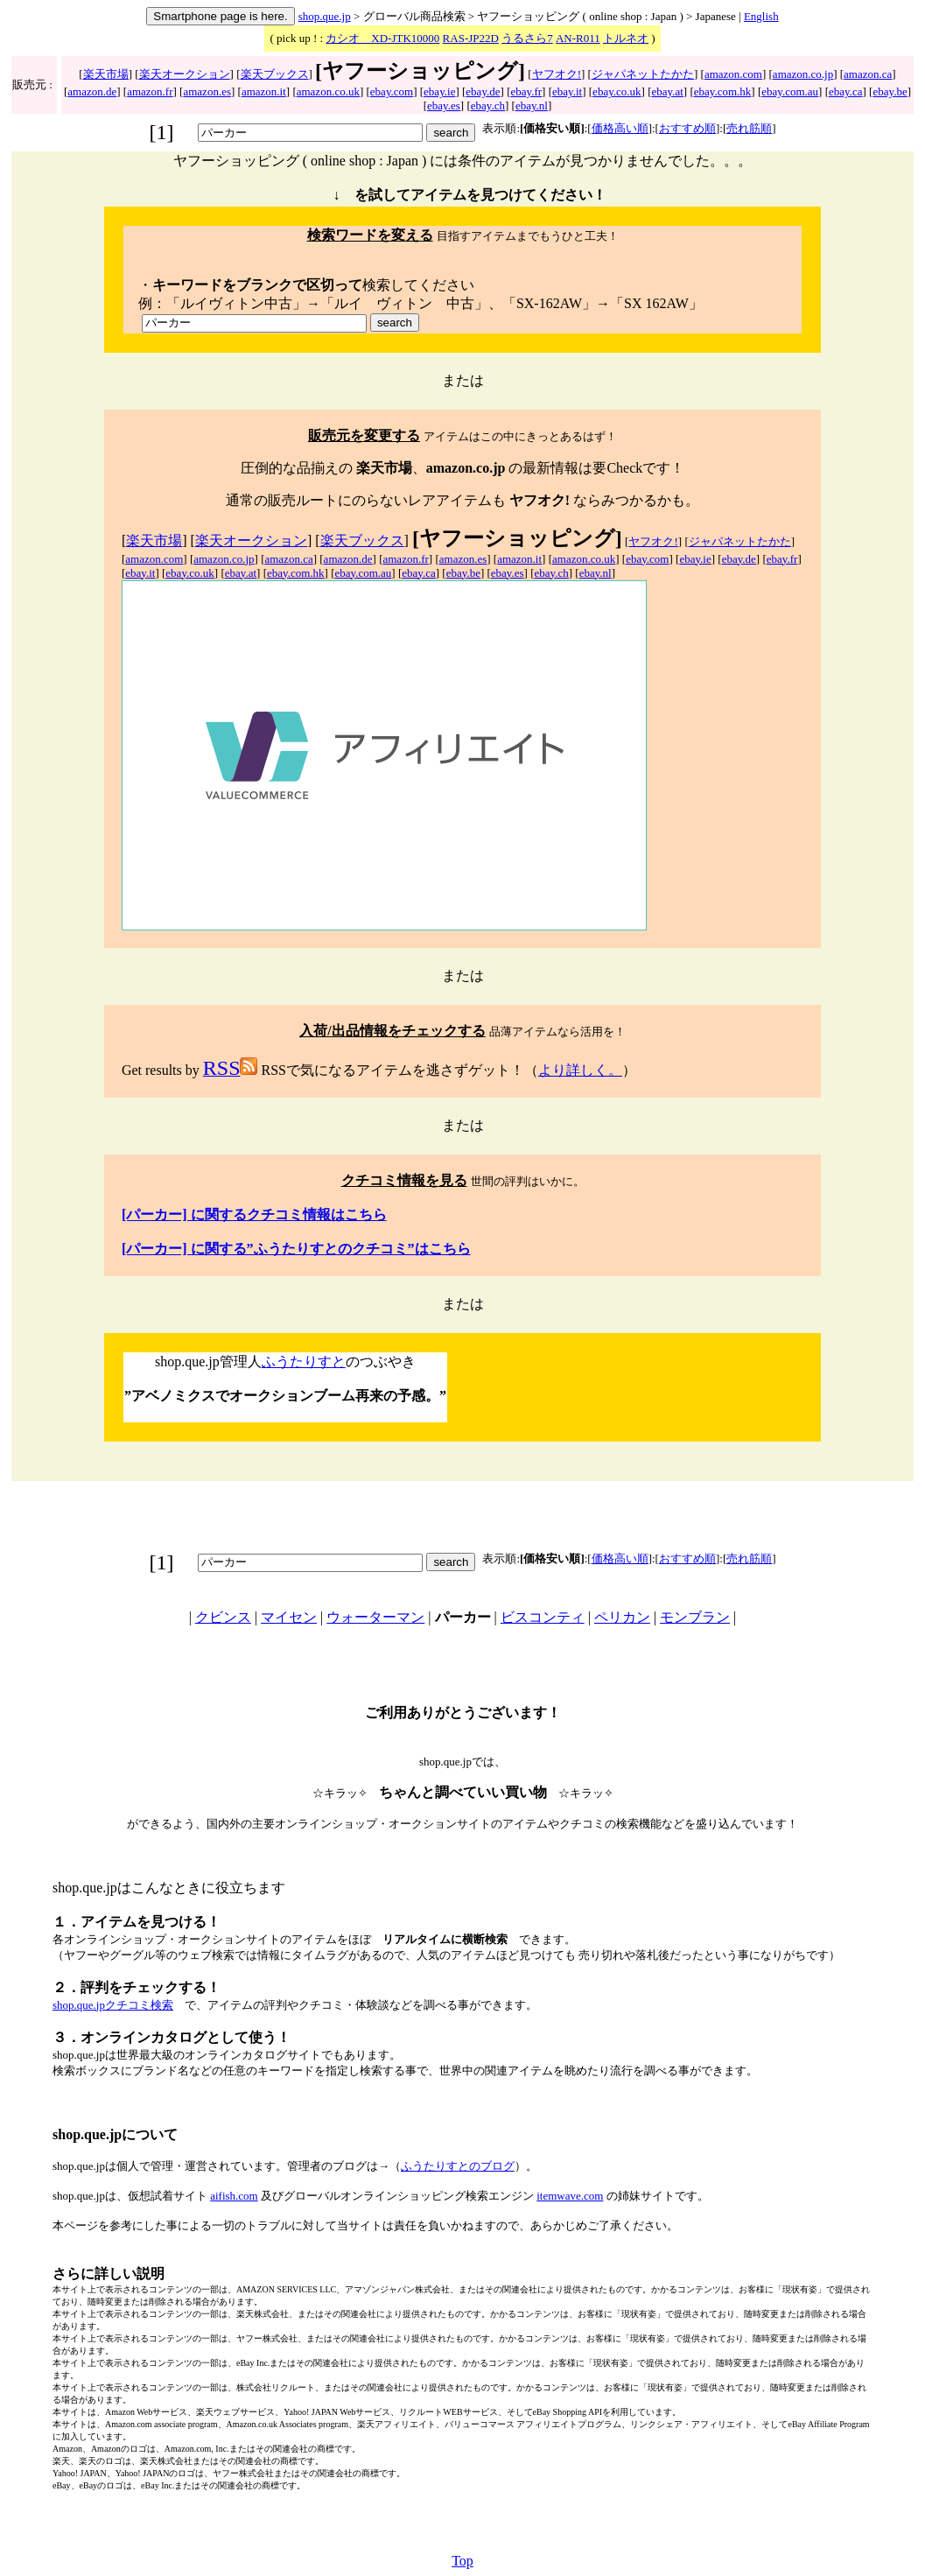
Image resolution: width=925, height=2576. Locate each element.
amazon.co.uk (328, 91)
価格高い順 (620, 128)
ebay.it (567, 91)
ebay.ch (488, 105)
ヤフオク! (556, 74)
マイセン (289, 1617)
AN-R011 (578, 38)
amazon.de (91, 91)
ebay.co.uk (616, 91)
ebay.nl (531, 105)
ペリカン (622, 1617)
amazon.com (733, 74)
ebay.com (391, 91)
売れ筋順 (749, 128)
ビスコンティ (543, 1617)
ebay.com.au (789, 91)
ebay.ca (846, 91)
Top (462, 2560)
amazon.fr (149, 91)
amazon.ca (868, 74)
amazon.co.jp (803, 74)
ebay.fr (526, 91)
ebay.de (483, 91)
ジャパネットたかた (643, 74)
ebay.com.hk (723, 91)
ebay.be (889, 91)
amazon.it (264, 91)
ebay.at (667, 91)
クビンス (223, 1617)
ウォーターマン (375, 1617)
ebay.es (443, 105)
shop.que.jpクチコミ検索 (113, 2004)
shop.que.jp (324, 16)
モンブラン (695, 1617)
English (761, 16)
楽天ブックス (275, 74)
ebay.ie (439, 91)
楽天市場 (106, 74)
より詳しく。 (580, 1070)
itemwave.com (569, 2195)
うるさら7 (527, 38)
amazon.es (207, 91)
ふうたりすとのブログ (458, 2165)
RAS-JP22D (471, 38)
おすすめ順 (687, 128)
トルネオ (625, 38)
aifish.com (234, 2195)
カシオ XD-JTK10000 (382, 38)
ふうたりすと (304, 1361)
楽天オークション (184, 74)
